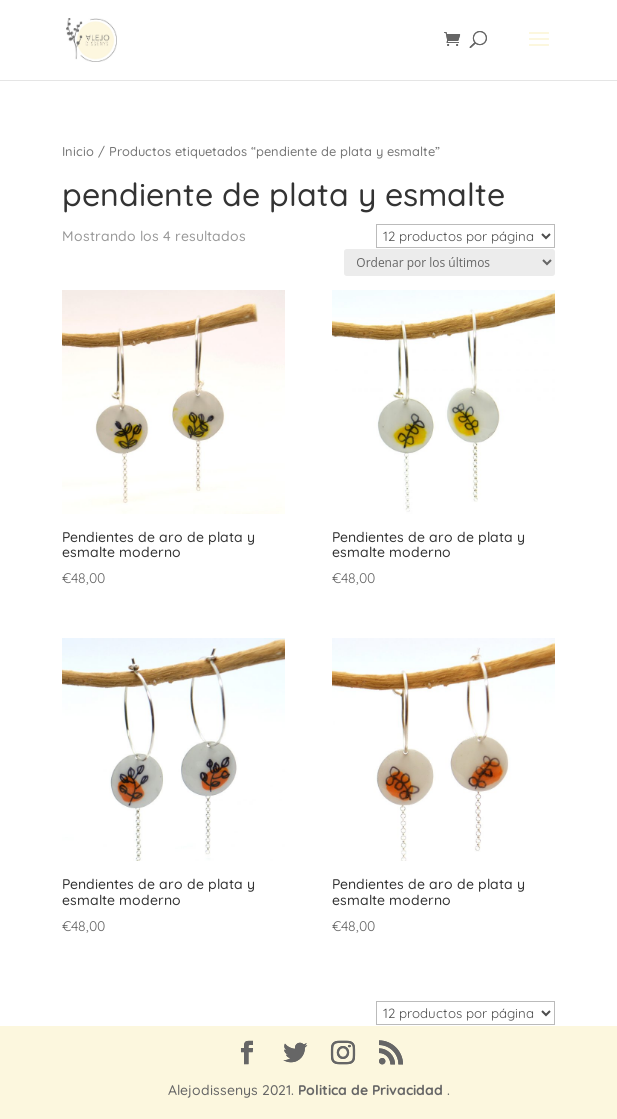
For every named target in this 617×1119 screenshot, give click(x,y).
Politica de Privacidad (370, 1090)
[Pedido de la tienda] (449, 262)
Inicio (78, 151)
